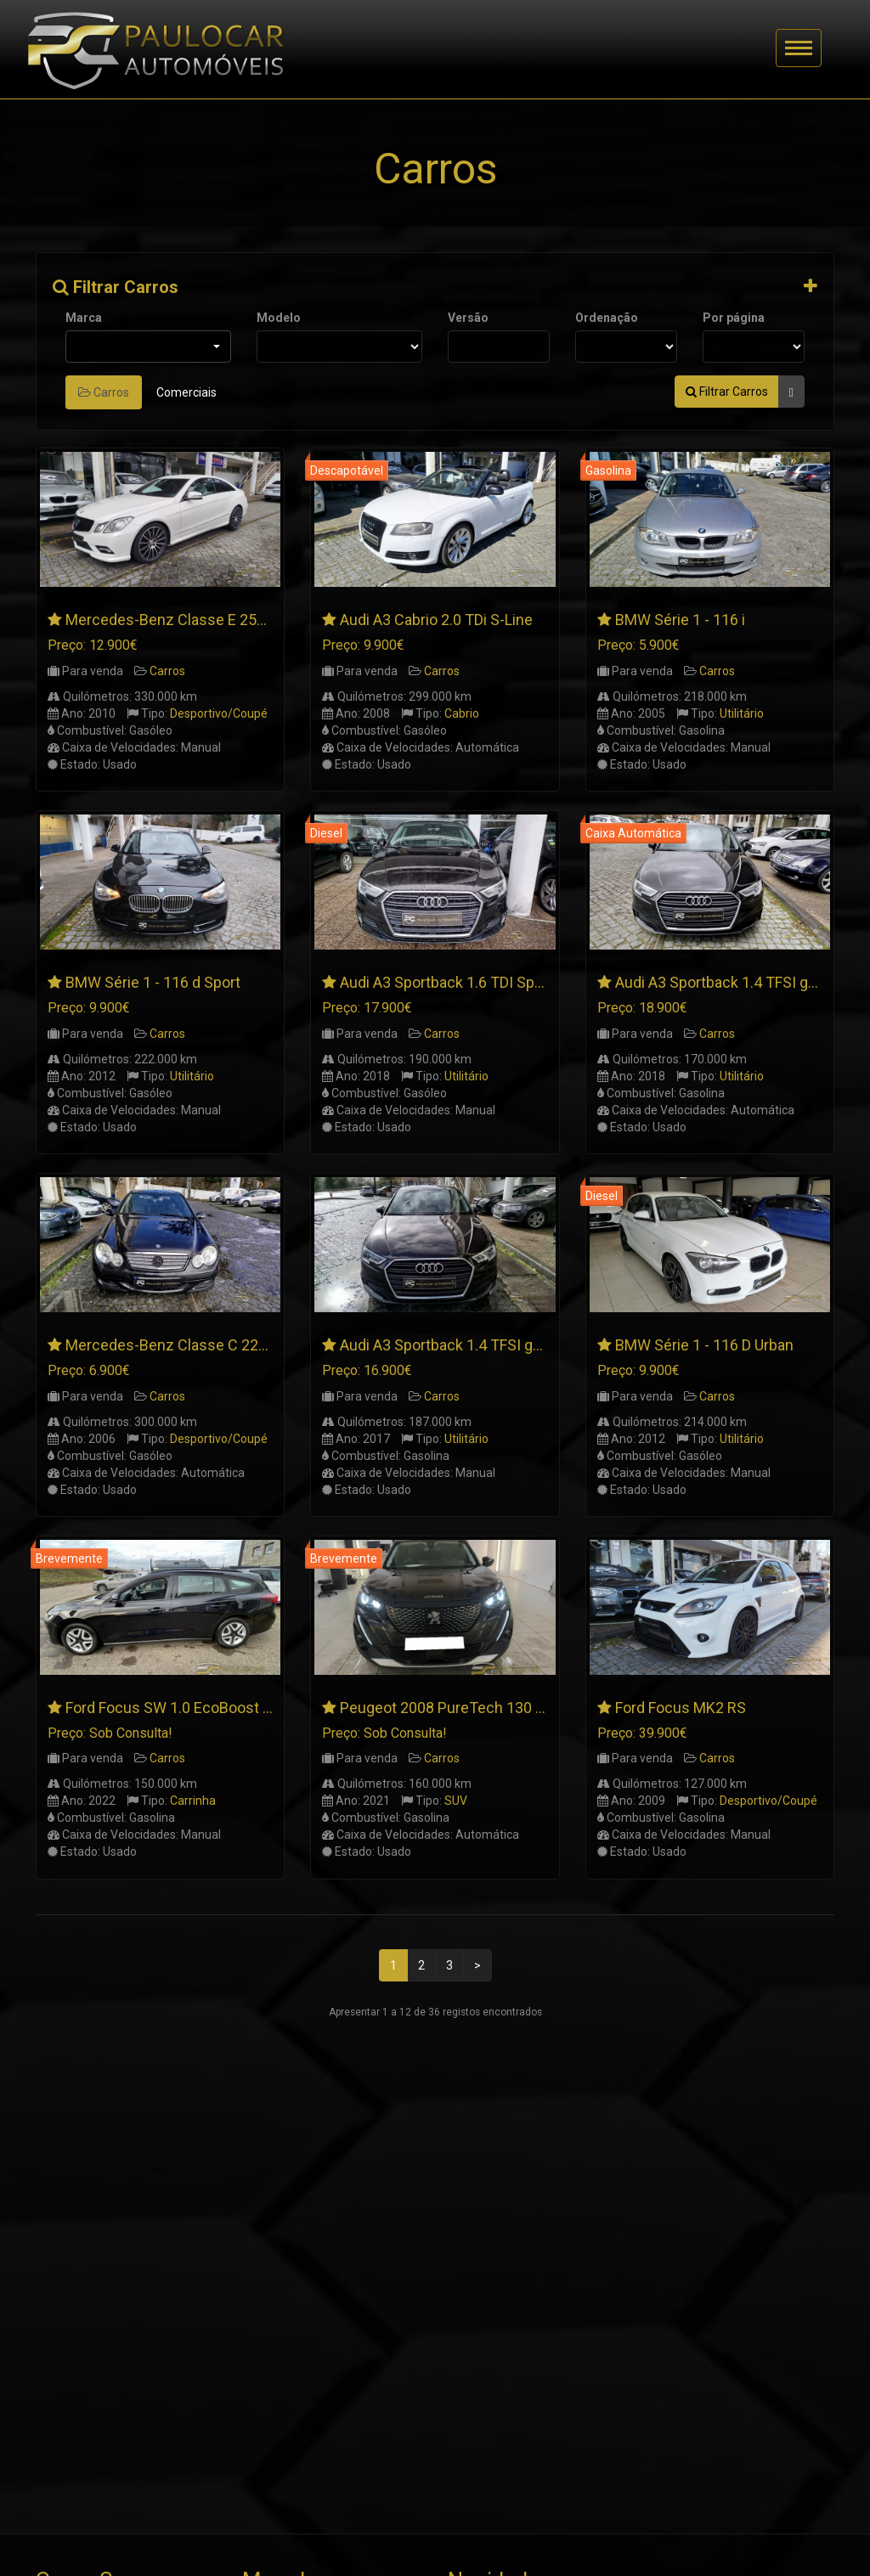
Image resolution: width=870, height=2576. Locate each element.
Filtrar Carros (115, 287)
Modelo (279, 317)
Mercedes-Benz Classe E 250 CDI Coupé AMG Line (236, 619)
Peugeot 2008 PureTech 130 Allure (456, 1707)
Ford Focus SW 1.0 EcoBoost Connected (201, 1707)
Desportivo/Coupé (219, 713)
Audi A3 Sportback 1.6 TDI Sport (446, 982)
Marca (83, 317)
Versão (468, 317)
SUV (455, 1800)
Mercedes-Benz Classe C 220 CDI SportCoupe (221, 1345)
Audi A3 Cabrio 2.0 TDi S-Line (436, 619)
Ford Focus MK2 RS (680, 1707)
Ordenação (606, 317)
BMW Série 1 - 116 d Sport (152, 982)
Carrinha (193, 1800)
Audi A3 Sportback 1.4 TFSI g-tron (452, 1345)
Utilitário (742, 713)
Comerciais (186, 392)
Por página (734, 317)
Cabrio (461, 713)
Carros (103, 392)
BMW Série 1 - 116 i (680, 619)
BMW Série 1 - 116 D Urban (704, 1345)
